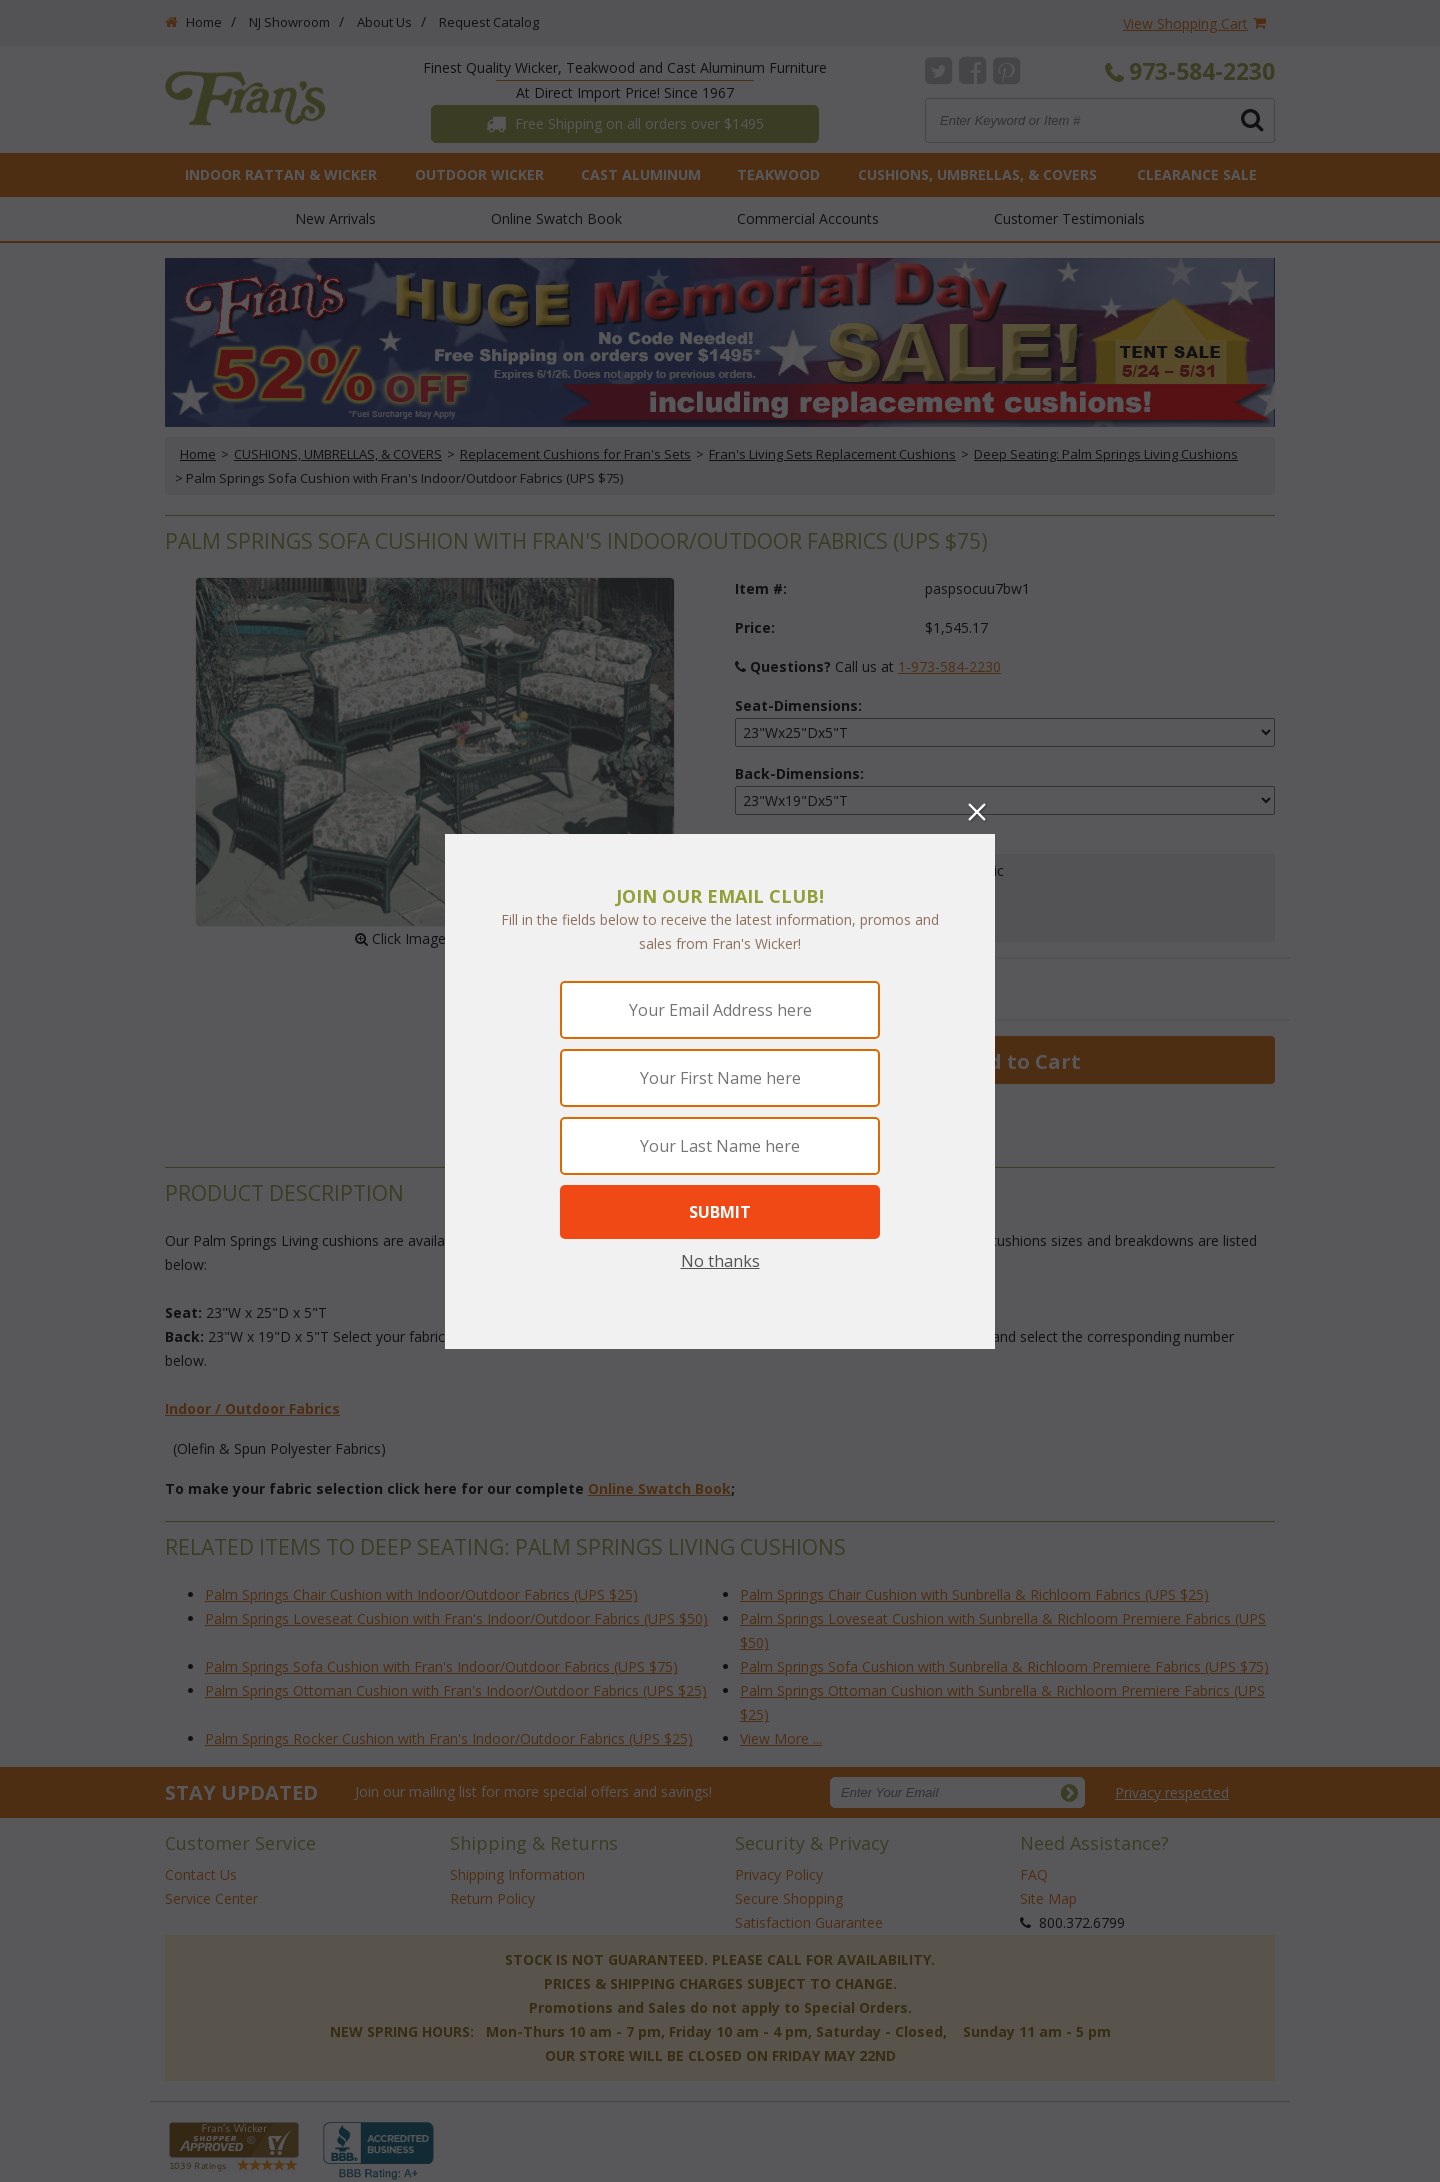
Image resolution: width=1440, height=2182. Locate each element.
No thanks (720, 1261)
